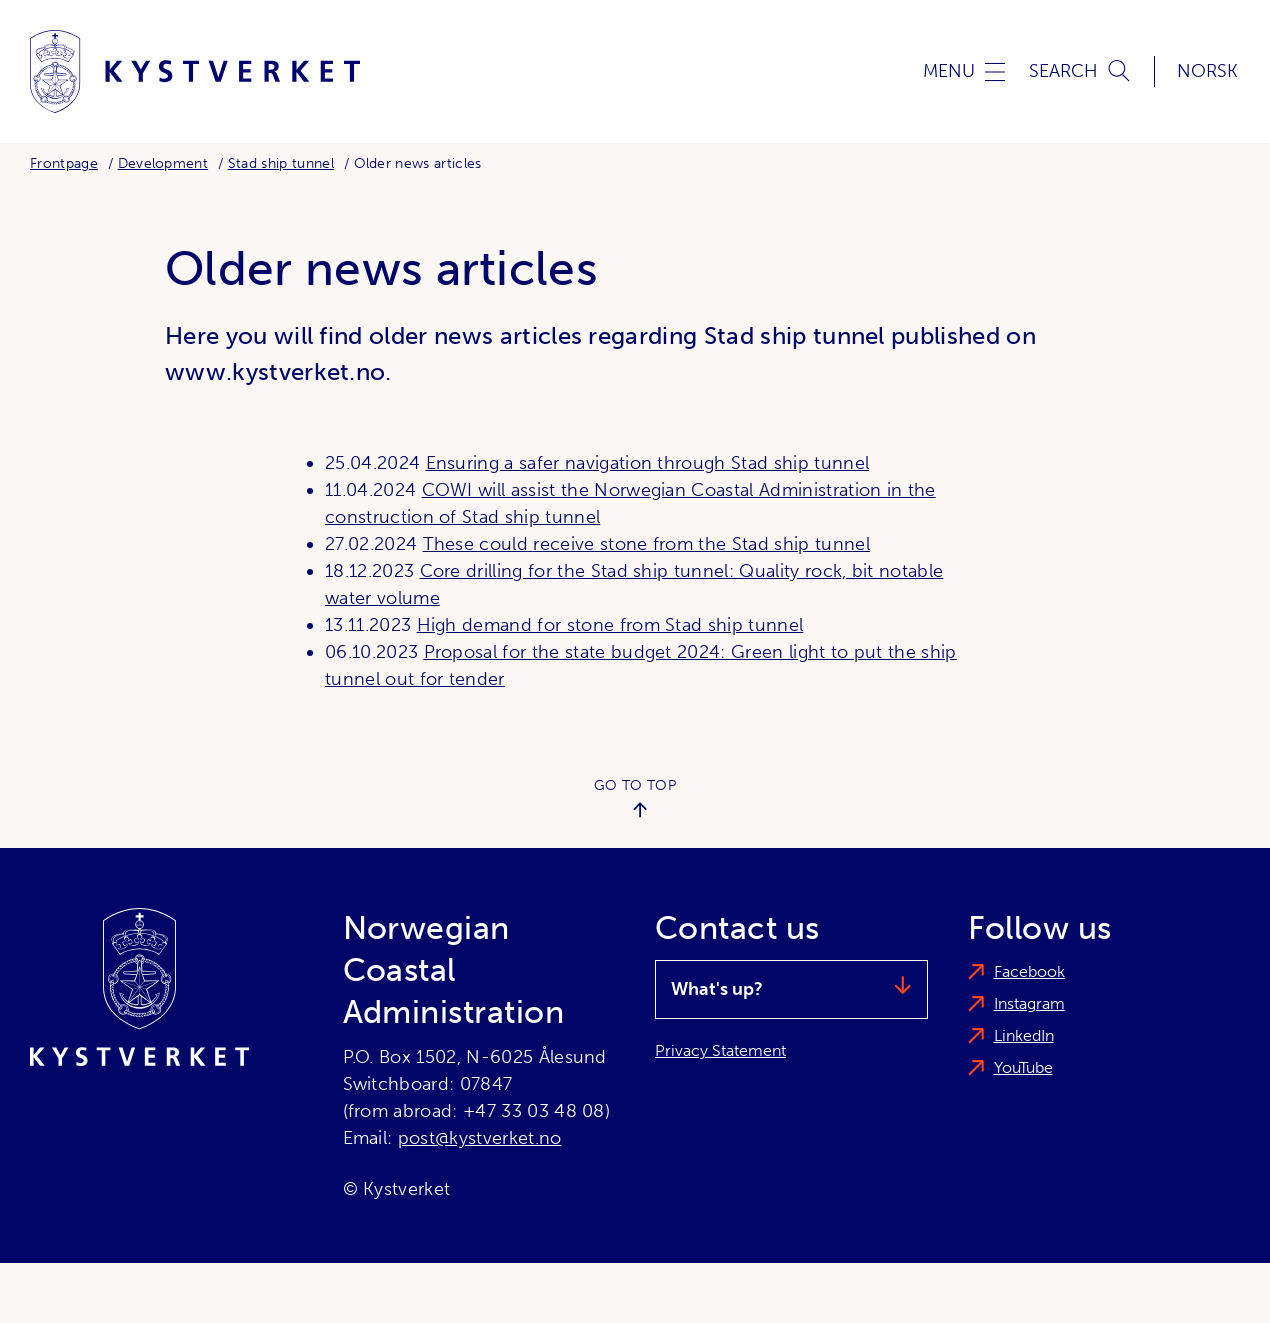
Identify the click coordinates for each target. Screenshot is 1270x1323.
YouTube (1023, 1067)
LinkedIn (1024, 1035)
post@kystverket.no (480, 1138)
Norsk (1207, 71)
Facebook (1029, 971)
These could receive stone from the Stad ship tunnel (646, 544)
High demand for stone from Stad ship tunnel (610, 625)
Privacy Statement (720, 1050)
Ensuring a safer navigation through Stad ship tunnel (648, 463)
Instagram (1029, 1003)
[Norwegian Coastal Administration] (195, 71)
